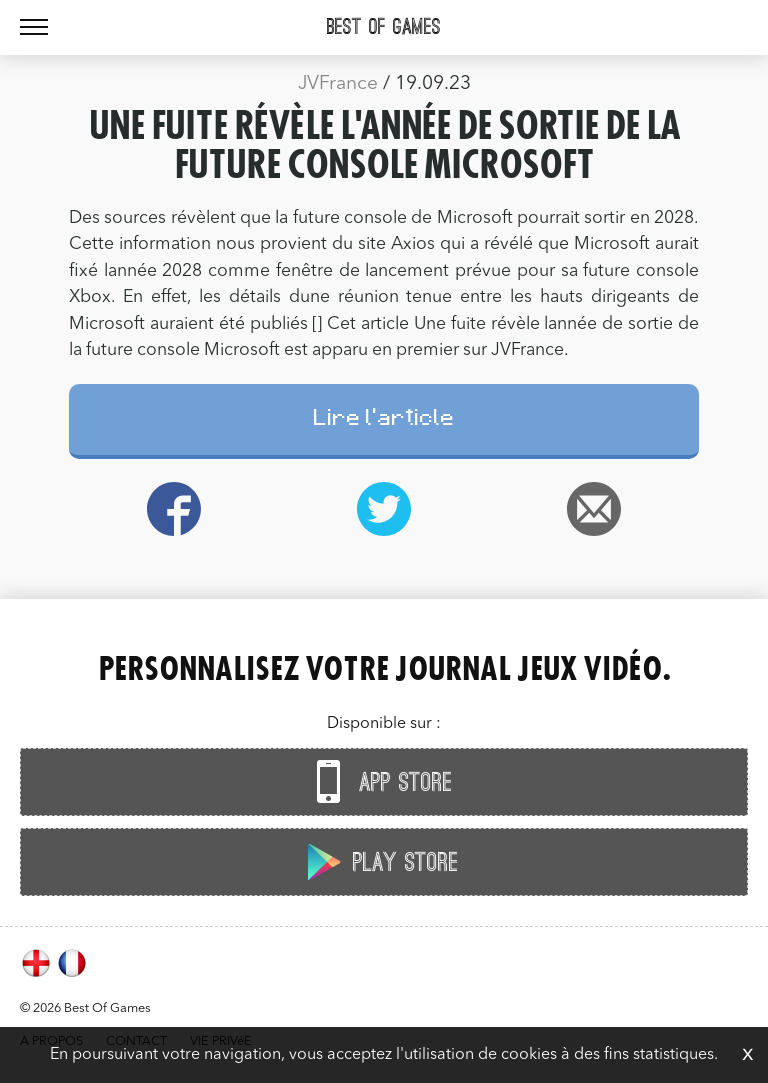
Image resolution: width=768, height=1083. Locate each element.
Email (594, 509)
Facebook (174, 509)
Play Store (379, 861)
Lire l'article (384, 420)
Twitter (384, 509)
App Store (379, 781)
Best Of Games (384, 27)
